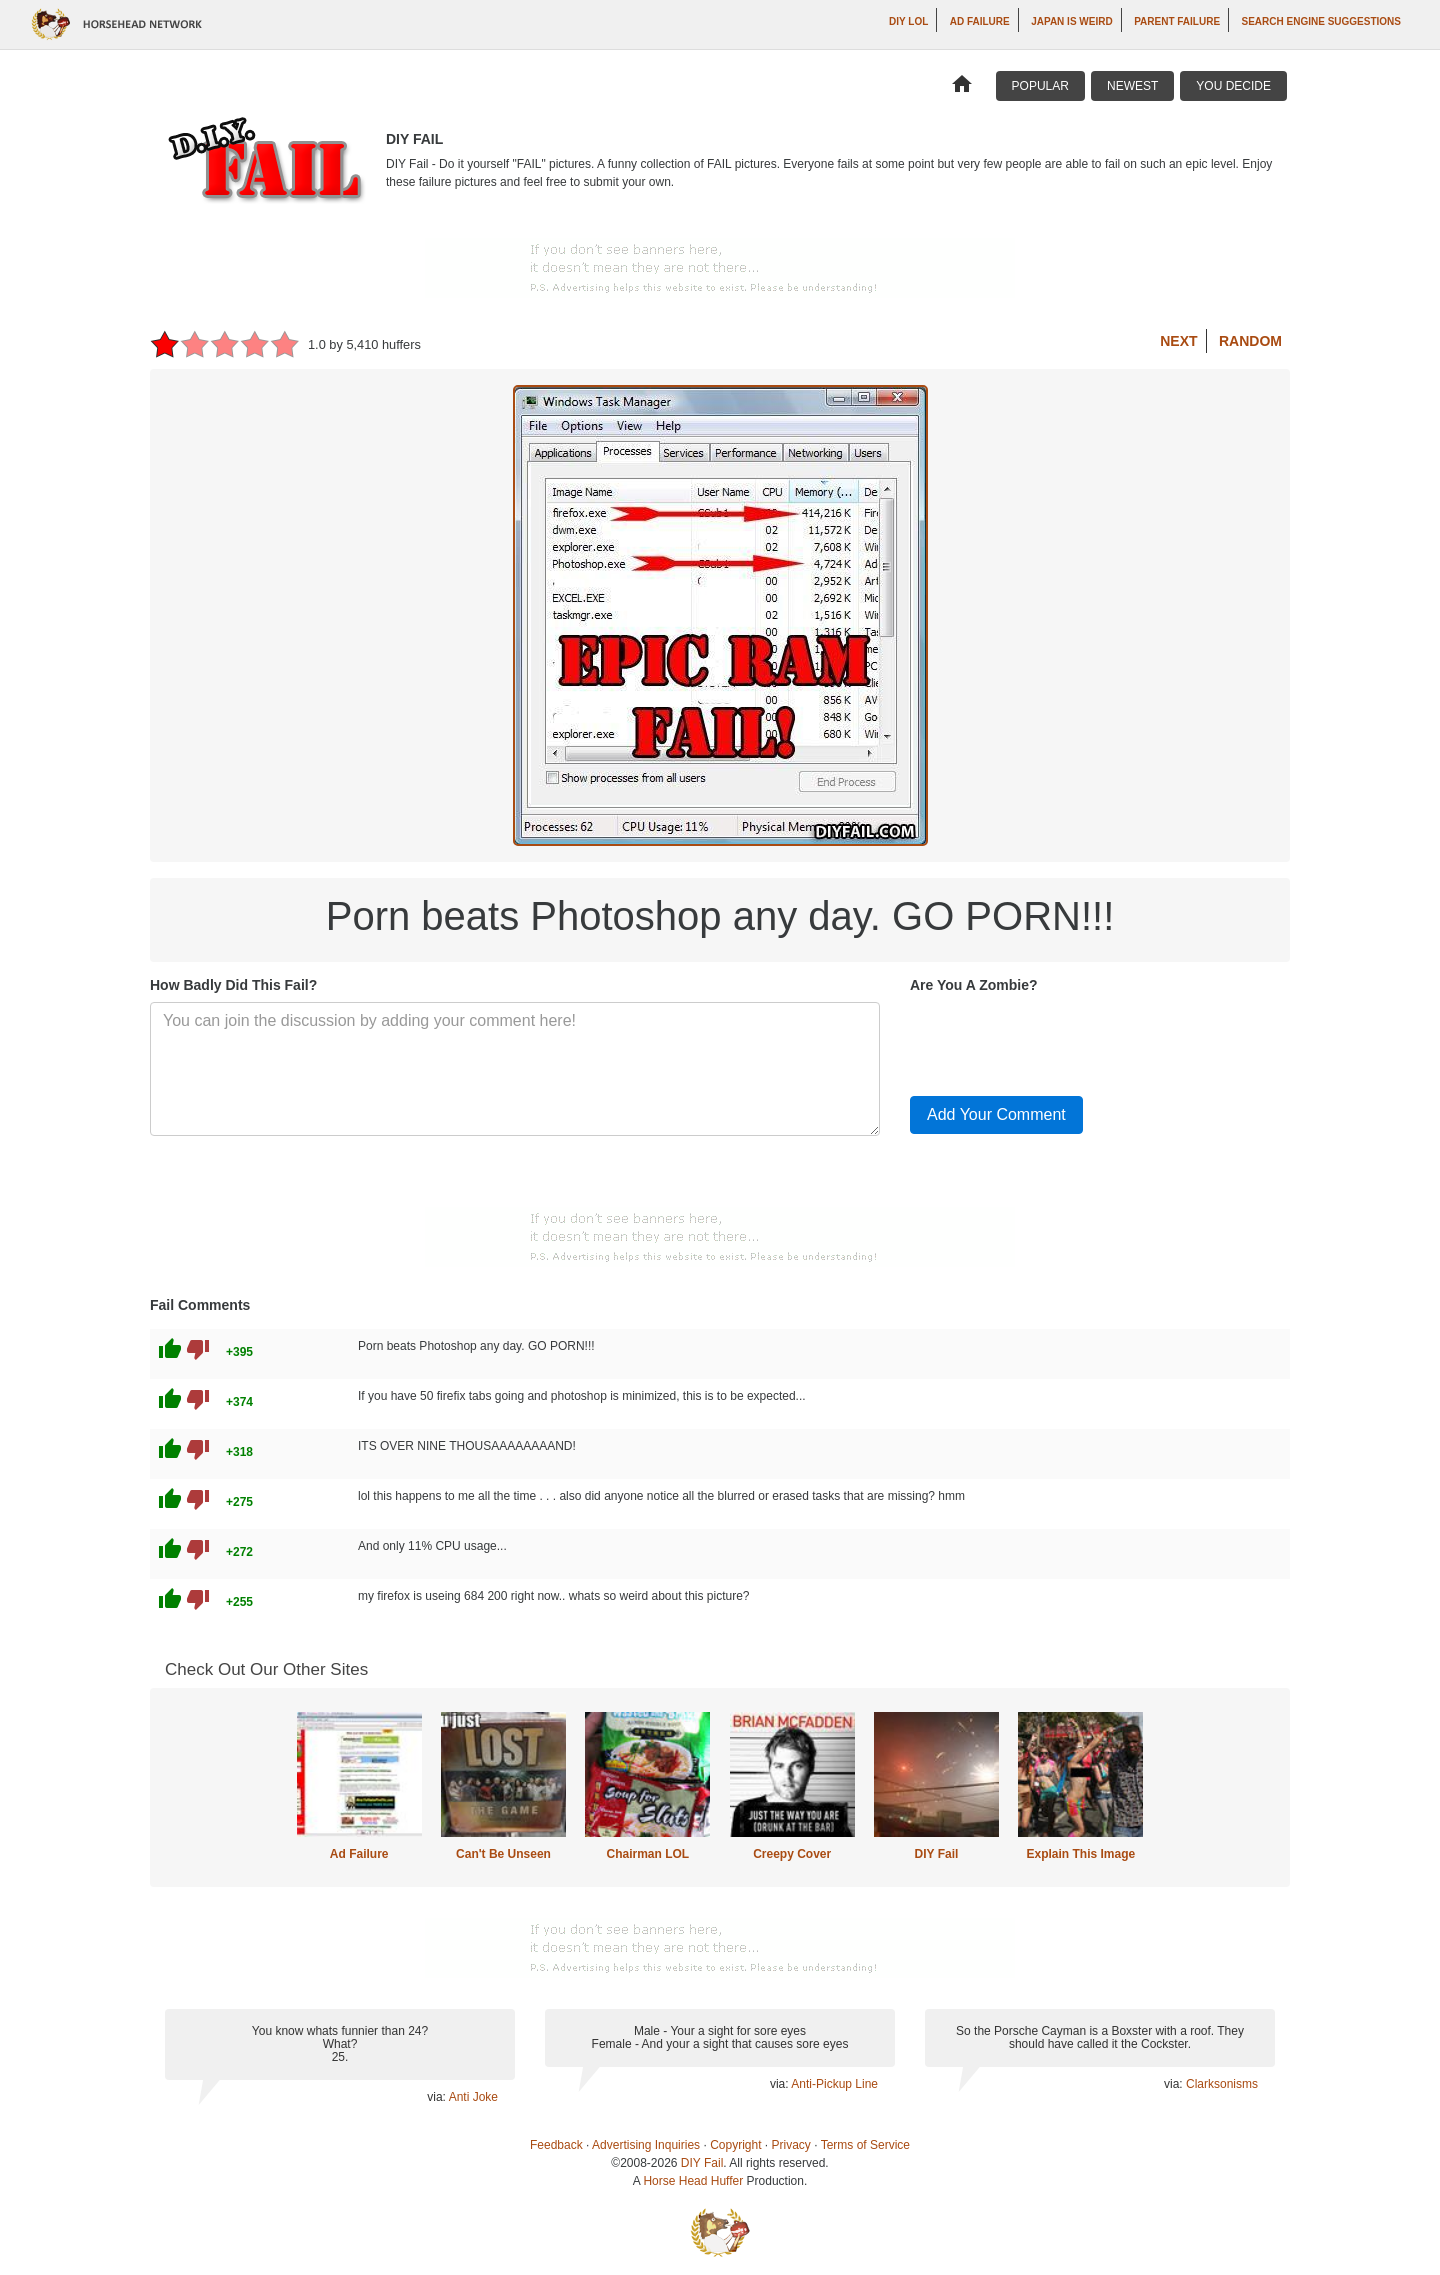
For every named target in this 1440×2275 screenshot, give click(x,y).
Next (1178, 341)
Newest (1132, 86)
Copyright (735, 2145)
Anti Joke (473, 2097)
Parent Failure (1177, 21)
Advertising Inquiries (646, 2145)
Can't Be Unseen (503, 1854)
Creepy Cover (792, 1854)
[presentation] (1062, 1041)
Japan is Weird (1072, 21)
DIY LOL (908, 21)
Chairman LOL (647, 1854)
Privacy (791, 2145)
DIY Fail (937, 1854)
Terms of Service (865, 2145)
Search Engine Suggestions (1321, 21)
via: (437, 2097)
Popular (1040, 86)
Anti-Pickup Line (834, 2084)
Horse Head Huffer (693, 2181)
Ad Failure (980, 21)
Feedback (556, 2145)
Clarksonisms (1222, 2084)
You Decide (1233, 86)
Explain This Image (1081, 1854)
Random (1250, 341)
